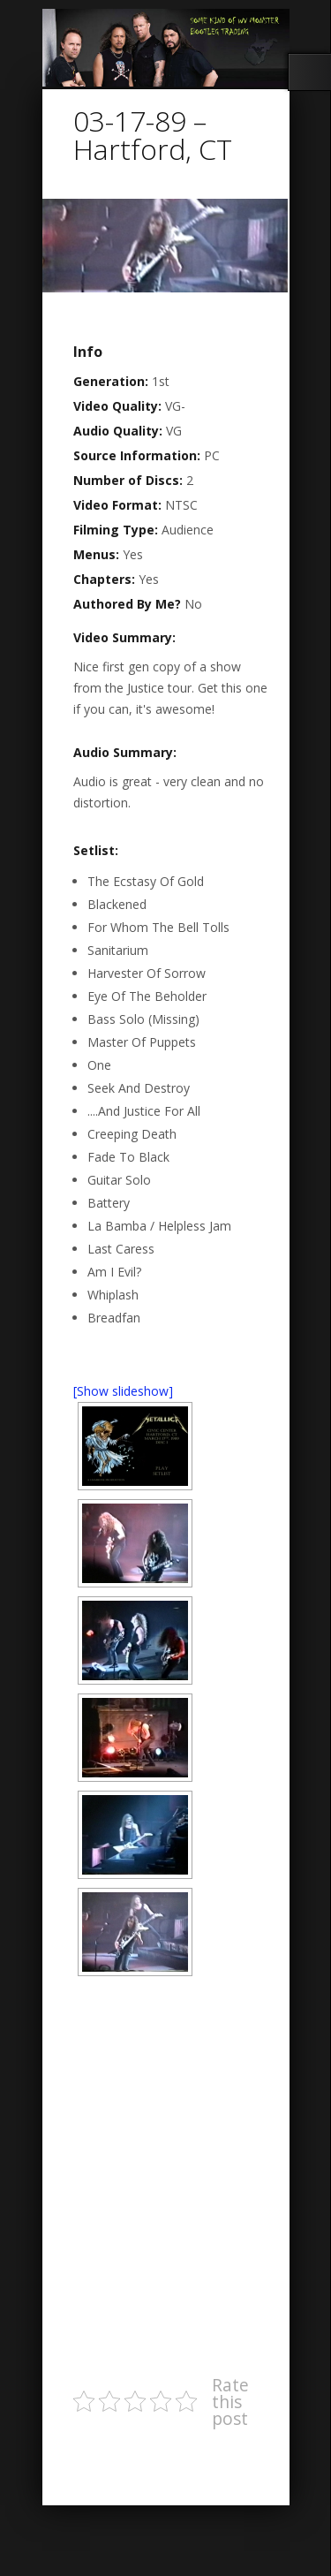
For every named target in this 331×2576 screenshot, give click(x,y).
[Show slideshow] (123, 1391)
